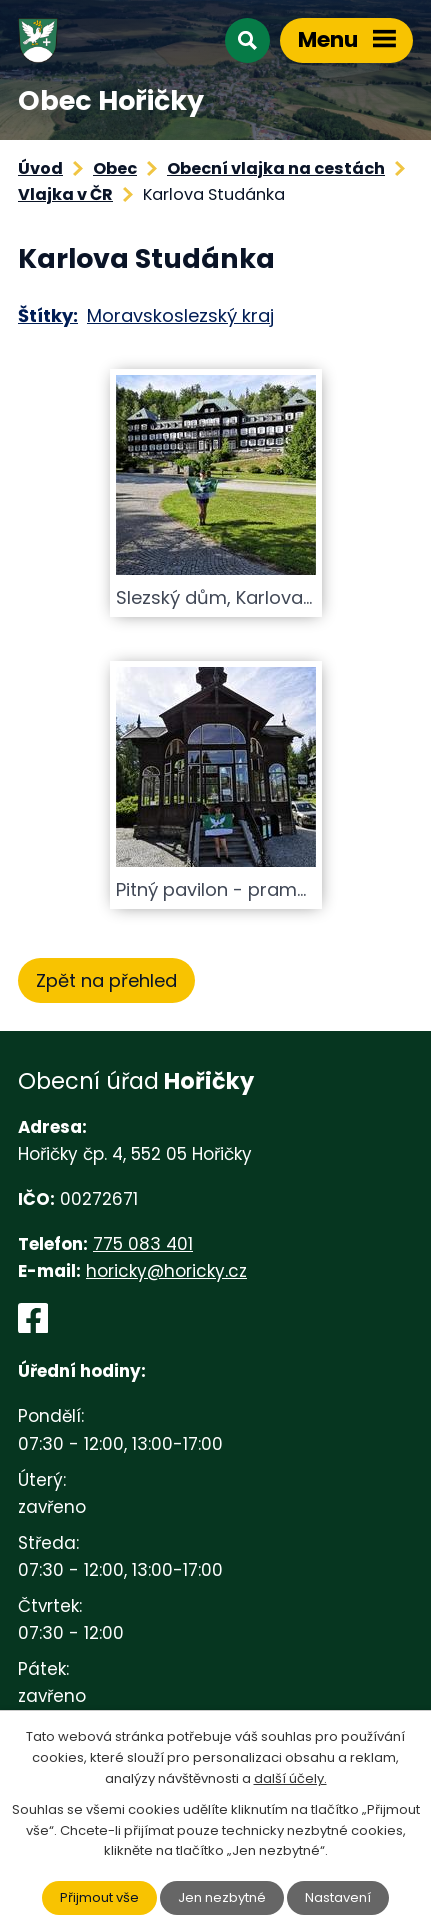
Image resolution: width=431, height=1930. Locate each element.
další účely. (290, 1778)
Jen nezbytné (222, 1897)
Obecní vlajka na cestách (276, 168)
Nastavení (338, 1897)
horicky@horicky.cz (166, 1271)
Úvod (40, 168)
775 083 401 (143, 1244)
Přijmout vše (99, 1897)
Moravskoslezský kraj (180, 315)
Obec (115, 168)
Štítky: (48, 315)
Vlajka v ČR (65, 194)
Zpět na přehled (106, 980)
